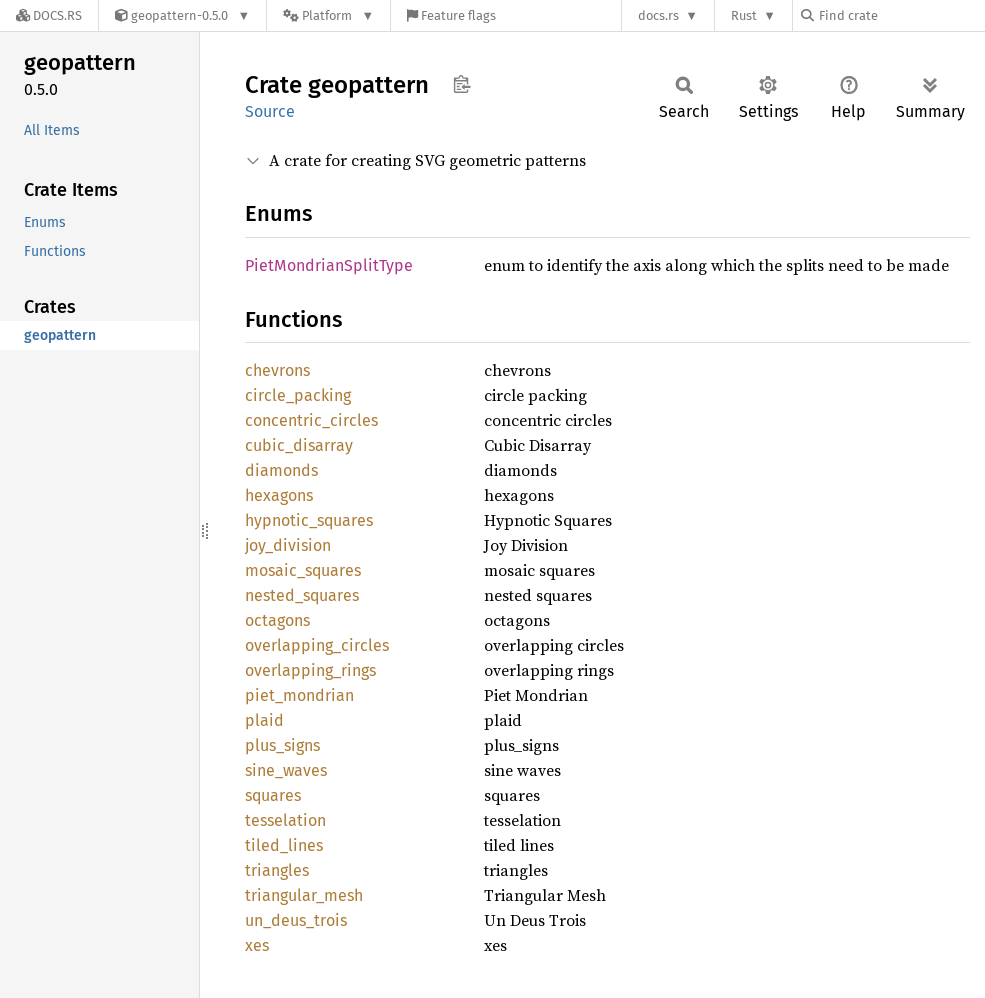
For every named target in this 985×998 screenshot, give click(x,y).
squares (273, 795)
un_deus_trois (296, 920)
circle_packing (298, 395)
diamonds (281, 470)
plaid (264, 720)
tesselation (285, 820)
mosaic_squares (303, 570)
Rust (744, 15)
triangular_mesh (304, 895)
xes (257, 945)
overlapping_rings (310, 670)
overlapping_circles (317, 645)
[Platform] (328, 15)
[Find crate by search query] (901, 15)
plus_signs (282, 745)
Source (270, 111)
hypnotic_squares (309, 520)
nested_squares (302, 595)
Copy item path (461, 84)
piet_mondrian (299, 695)
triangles (277, 870)
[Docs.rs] (49, 15)
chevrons (277, 370)
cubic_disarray (299, 445)
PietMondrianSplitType (329, 265)
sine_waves (286, 770)
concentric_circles (311, 420)
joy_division (288, 545)
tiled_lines (284, 845)
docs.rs (658, 15)
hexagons (279, 495)
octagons (277, 620)
